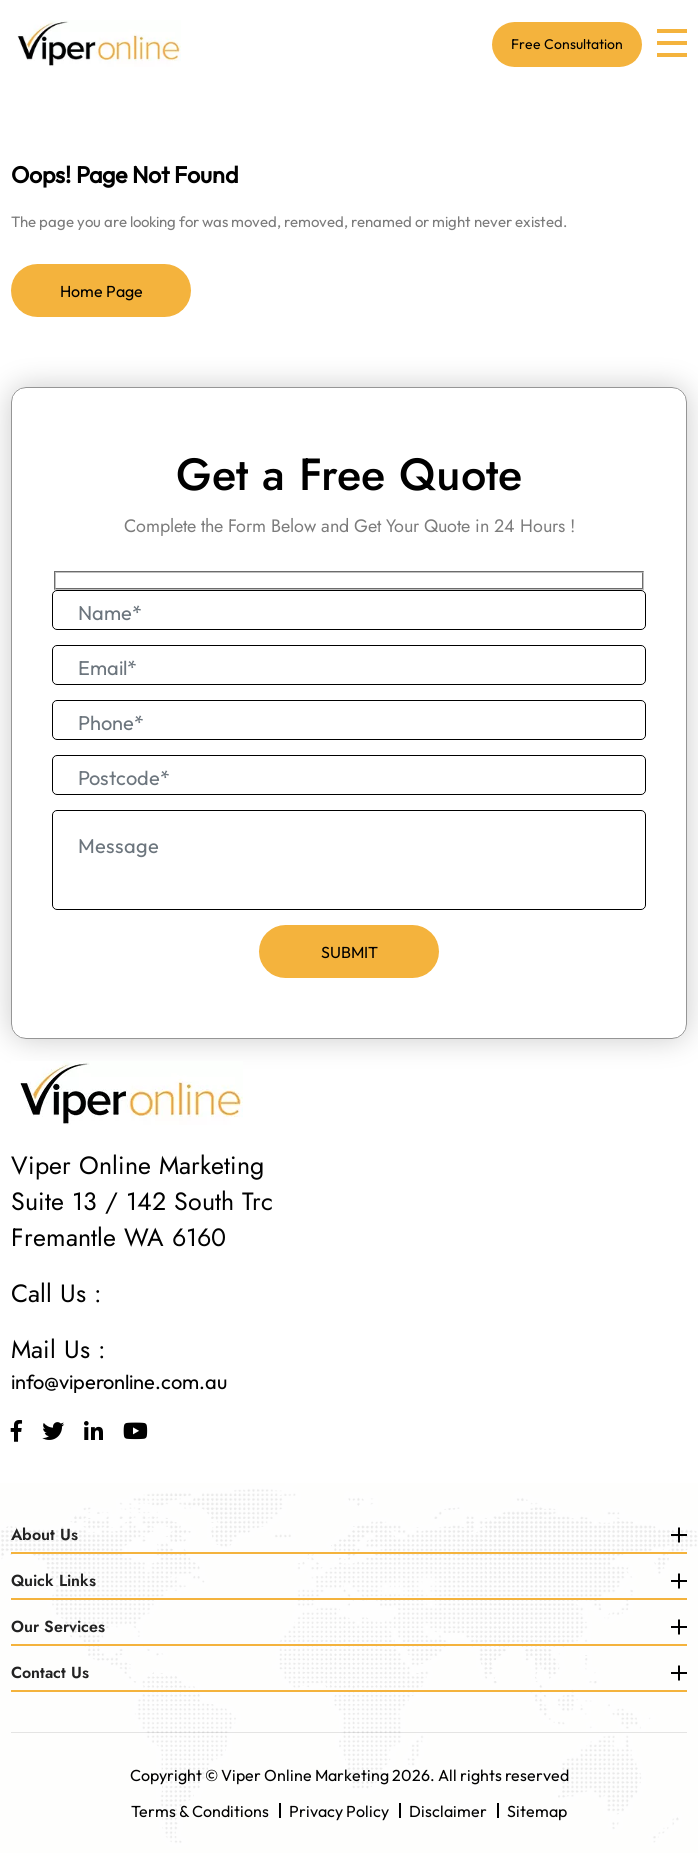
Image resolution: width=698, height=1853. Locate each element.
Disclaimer (448, 1811)
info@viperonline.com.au (119, 1381)
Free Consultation (567, 44)
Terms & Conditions (200, 1811)
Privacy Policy (339, 1811)
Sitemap (537, 1811)
